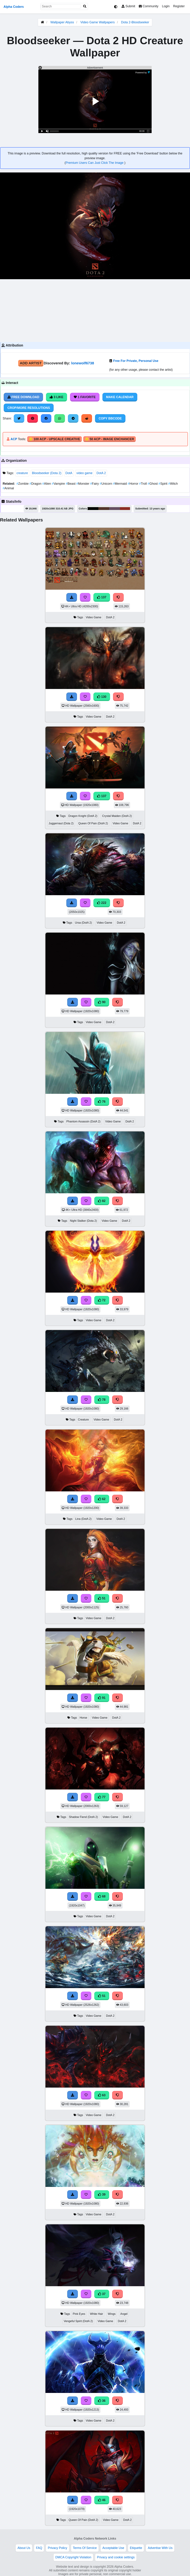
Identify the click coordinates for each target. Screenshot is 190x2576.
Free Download (23, 397)
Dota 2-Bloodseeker (135, 22)
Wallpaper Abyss (62, 22)
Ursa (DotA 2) (83, 922)
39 (101, 2194)
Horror (133, 483)
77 (101, 1797)
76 (101, 1101)
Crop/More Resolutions (28, 408)
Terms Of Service (85, 2548)
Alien (47, 483)
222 (101, 903)
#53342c (103, 508)
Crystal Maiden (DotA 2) (117, 815)
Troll (143, 483)
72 (101, 1300)
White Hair (96, 2313)
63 (101, 2095)
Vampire (59, 483)
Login (165, 6)
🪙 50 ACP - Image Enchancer (109, 439)
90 (101, 1002)
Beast (71, 483)
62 (101, 1499)
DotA (68, 473)
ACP (13, 439)
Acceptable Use (113, 2548)
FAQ (39, 2548)
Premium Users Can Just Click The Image (95, 163)
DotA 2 (101, 473)
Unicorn (106, 483)
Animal (8, 488)
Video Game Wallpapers (98, 22)
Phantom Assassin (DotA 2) (83, 1121)
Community (148, 6)
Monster (83, 483)
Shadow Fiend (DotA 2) (83, 1816)
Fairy (95, 483)
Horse (83, 1717)
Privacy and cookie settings (116, 2557)
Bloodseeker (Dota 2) (46, 473)
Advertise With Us (160, 2548)
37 (101, 2294)
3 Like (56, 397)
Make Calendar (120, 397)
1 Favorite (85, 397)
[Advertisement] (95, 310)
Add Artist (31, 363)
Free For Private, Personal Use (135, 361)
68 (101, 1896)
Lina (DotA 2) (83, 1518)
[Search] (85, 6)
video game (84, 473)
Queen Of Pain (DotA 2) (93, 823)
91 (101, 1698)
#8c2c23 (125, 508)
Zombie (22, 483)
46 (101, 2500)
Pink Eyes (79, 2313)
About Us (24, 2548)
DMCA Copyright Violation (73, 2557)
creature (22, 473)
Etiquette (136, 2548)
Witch (173, 483)
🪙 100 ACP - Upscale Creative (54, 439)
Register (179, 6)
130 (101, 697)
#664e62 (114, 508)
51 (101, 1598)
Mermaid (120, 483)
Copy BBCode (110, 418)
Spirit (163, 483)
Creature (83, 1419)
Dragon (36, 483)
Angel (123, 2313)
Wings (112, 2313)
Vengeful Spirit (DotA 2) (78, 2321)
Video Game (93, 617)
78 (101, 1399)
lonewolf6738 (82, 363)
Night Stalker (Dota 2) (83, 1220)
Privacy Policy (57, 2548)
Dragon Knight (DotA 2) (82, 815)
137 (101, 597)
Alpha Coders (14, 6)
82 (101, 1201)
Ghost (153, 483)
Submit (128, 6)
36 (101, 2400)
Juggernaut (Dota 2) (61, 823)
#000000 (93, 508)
